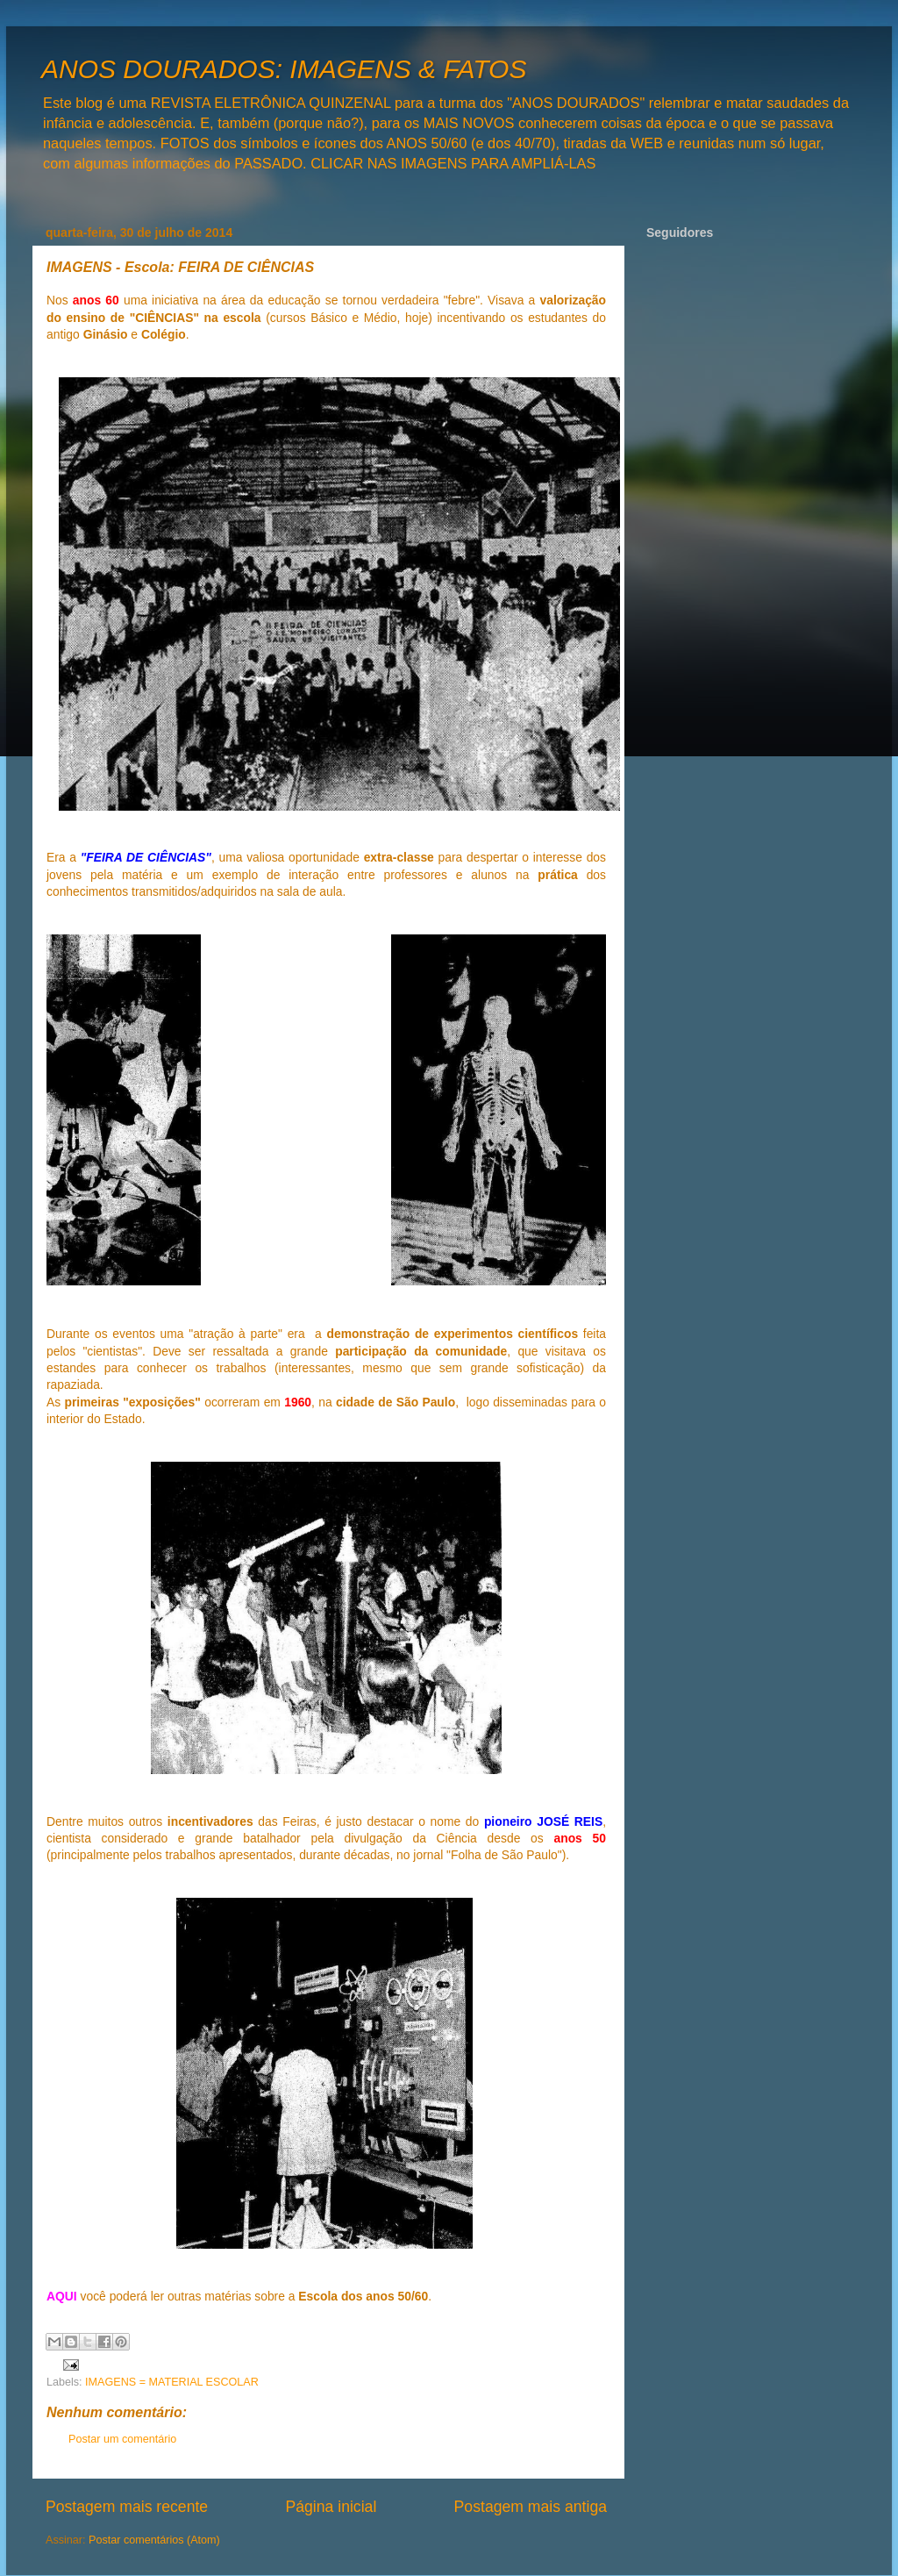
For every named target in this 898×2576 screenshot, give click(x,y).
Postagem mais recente (127, 2506)
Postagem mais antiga (530, 2506)
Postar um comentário (122, 2439)
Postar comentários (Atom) (154, 2540)
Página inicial (330, 2506)
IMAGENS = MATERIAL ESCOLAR (172, 2382)
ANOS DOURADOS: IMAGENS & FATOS (283, 68)
